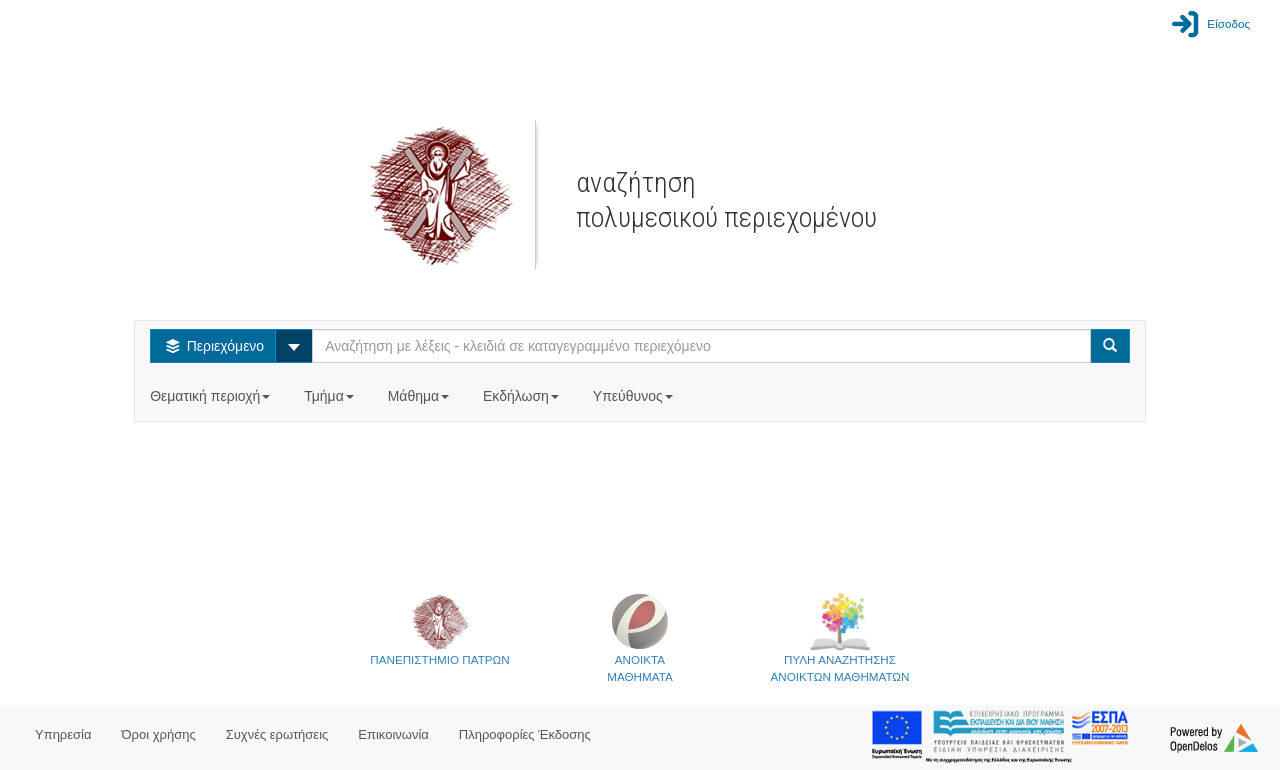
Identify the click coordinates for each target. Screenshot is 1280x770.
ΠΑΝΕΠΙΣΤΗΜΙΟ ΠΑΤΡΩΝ (439, 629)
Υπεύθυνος (635, 396)
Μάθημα (420, 396)
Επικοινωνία (393, 734)
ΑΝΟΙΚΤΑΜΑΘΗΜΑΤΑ (639, 637)
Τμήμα (330, 396)
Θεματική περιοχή (212, 396)
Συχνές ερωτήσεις (277, 734)
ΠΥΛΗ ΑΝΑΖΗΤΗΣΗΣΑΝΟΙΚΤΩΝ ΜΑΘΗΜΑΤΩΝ (840, 637)
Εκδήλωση (523, 396)
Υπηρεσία (63, 734)
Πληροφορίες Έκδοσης (525, 734)
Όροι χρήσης (159, 734)
